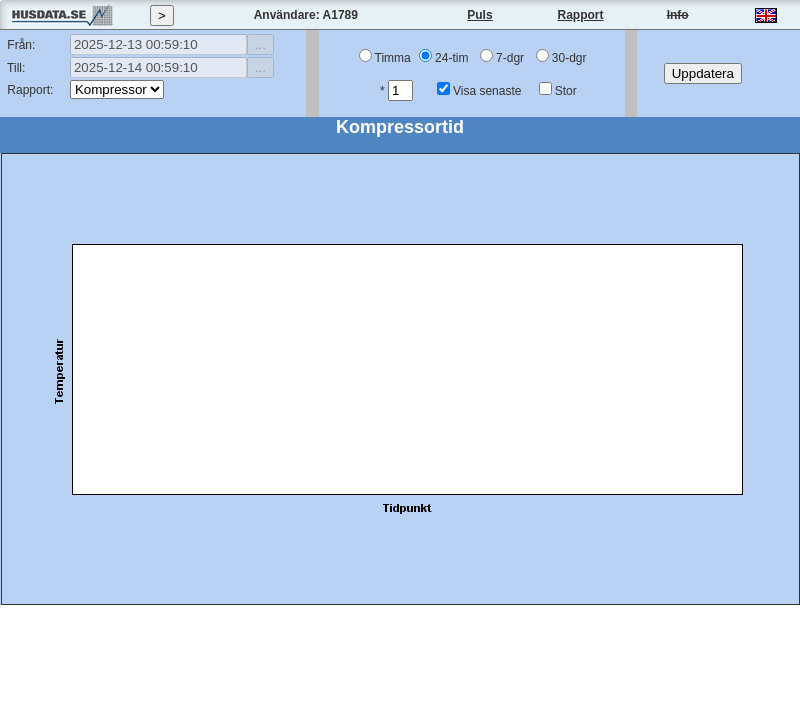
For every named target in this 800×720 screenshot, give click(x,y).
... (260, 44)
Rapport (581, 15)
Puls (479, 15)
